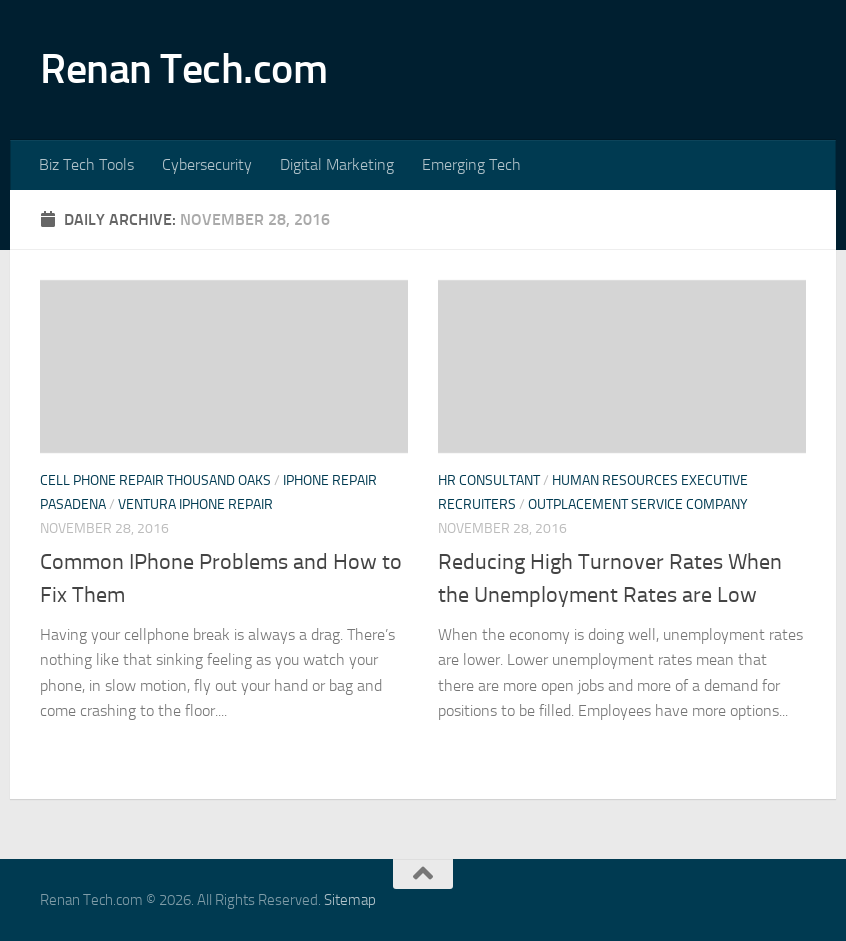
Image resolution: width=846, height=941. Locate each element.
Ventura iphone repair (195, 504)
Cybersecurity (207, 164)
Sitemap (350, 900)
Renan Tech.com (183, 69)
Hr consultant (489, 480)
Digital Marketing (337, 164)
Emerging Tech (471, 164)
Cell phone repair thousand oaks (155, 480)
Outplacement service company (638, 504)
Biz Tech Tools (86, 164)
